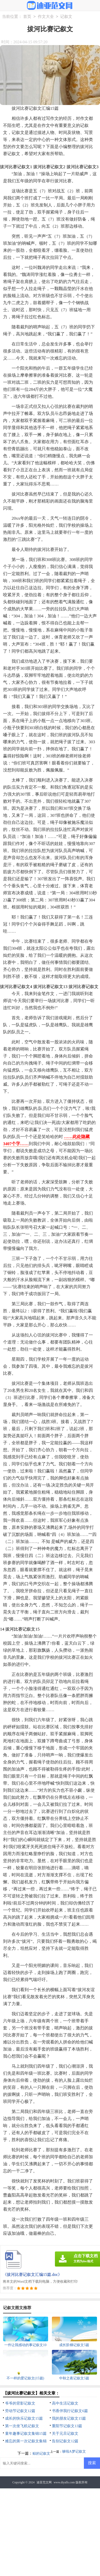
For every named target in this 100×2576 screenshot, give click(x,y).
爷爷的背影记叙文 (20, 2403)
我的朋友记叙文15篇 (69, 2418)
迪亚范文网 (44, 2482)
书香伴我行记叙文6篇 (70, 2411)
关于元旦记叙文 (65, 2433)
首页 (27, 16)
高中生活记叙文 (65, 2403)
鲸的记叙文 (41, 2453)
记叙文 (66, 16)
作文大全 (46, 16)
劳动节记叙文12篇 (20, 2411)
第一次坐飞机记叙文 (22, 2426)
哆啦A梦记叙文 (74, 2451)
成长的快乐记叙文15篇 (24, 2418)
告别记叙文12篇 (65, 2441)
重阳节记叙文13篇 (67, 2426)
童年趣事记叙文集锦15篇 (26, 2433)
